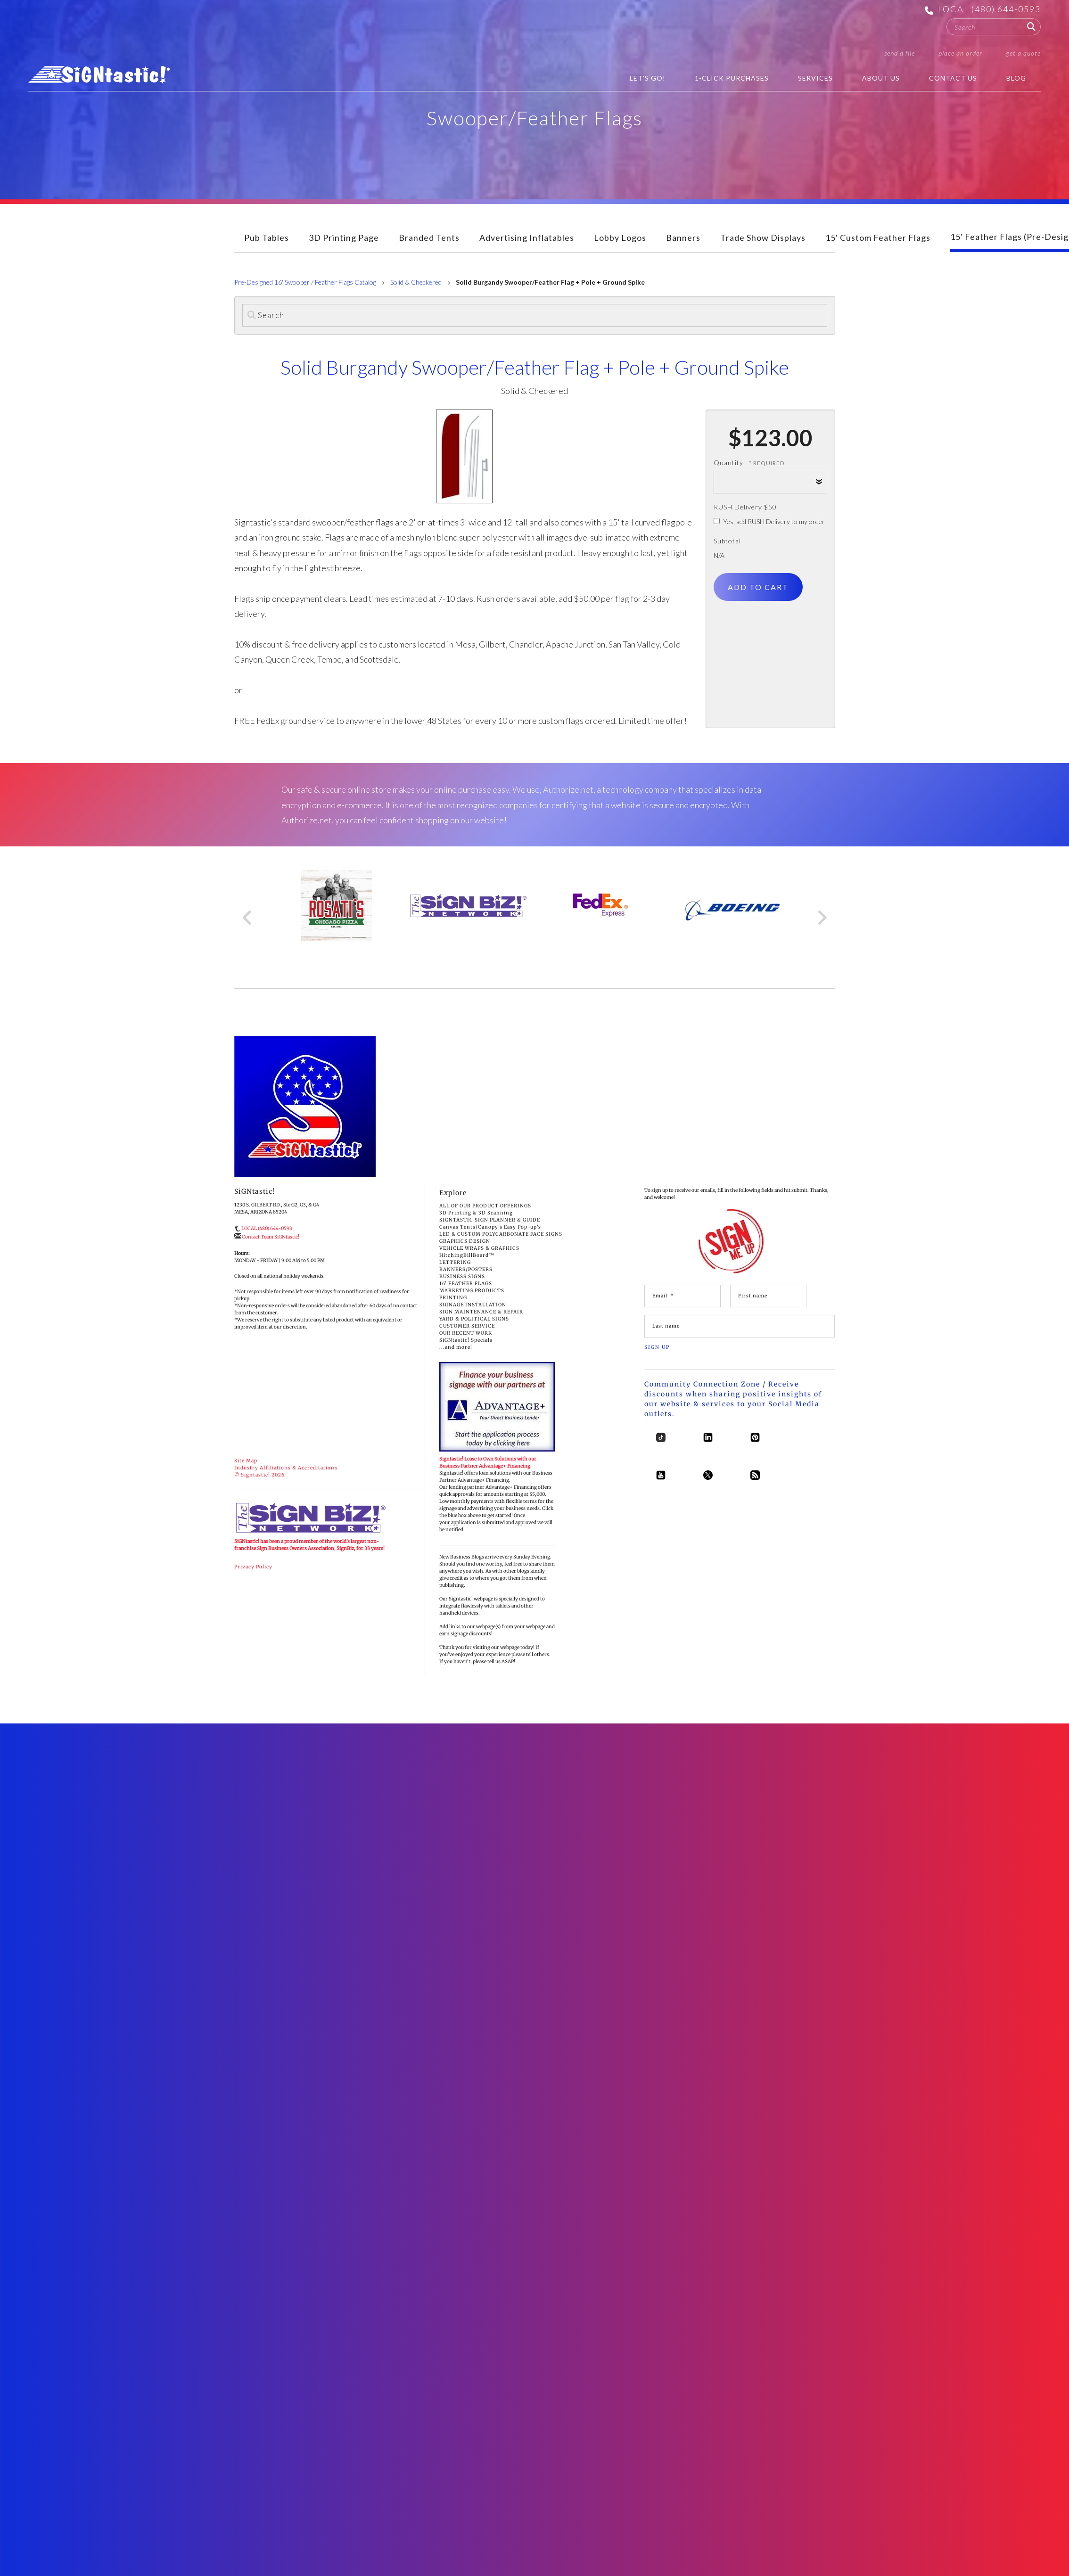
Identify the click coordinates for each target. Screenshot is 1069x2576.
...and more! (455, 1347)
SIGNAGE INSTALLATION (472, 1305)
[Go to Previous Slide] (248, 917)
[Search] (534, 315)
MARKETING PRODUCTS (471, 1291)
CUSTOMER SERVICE (467, 1326)
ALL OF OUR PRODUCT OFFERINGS (485, 1206)
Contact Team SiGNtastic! (270, 1237)
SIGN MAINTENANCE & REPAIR (481, 1312)
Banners (683, 237)
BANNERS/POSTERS (466, 1269)
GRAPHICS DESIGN (464, 1241)
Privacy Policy (253, 1567)
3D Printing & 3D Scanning (476, 1213)
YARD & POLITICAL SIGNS (474, 1319)
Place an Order (960, 53)
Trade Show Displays (763, 237)
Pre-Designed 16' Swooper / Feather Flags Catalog (305, 282)
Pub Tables (266, 237)
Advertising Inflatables (526, 237)
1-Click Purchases (732, 78)
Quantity (728, 463)
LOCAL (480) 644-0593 (989, 9)
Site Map (245, 1461)
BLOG (1016, 78)
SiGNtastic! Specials (466, 1340)
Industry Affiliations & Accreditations (285, 1468)
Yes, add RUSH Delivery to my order (769, 521)
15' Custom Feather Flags (877, 237)
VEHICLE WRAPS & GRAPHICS (479, 1248)
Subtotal (727, 541)
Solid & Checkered (416, 282)
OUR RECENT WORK (465, 1333)
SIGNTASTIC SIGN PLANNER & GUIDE (489, 1220)
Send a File (899, 53)
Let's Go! (648, 78)
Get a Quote (1023, 53)
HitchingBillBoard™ (466, 1255)
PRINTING (453, 1298)
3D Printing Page (344, 237)
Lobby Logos (620, 237)
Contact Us (953, 78)
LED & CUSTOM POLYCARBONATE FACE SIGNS (500, 1234)
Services (815, 78)
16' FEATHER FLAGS (465, 1283)
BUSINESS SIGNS (462, 1276)
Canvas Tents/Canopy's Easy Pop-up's (490, 1227)
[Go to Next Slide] (822, 917)
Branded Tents (429, 237)
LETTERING (455, 1262)
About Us (881, 78)
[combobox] (993, 26)
